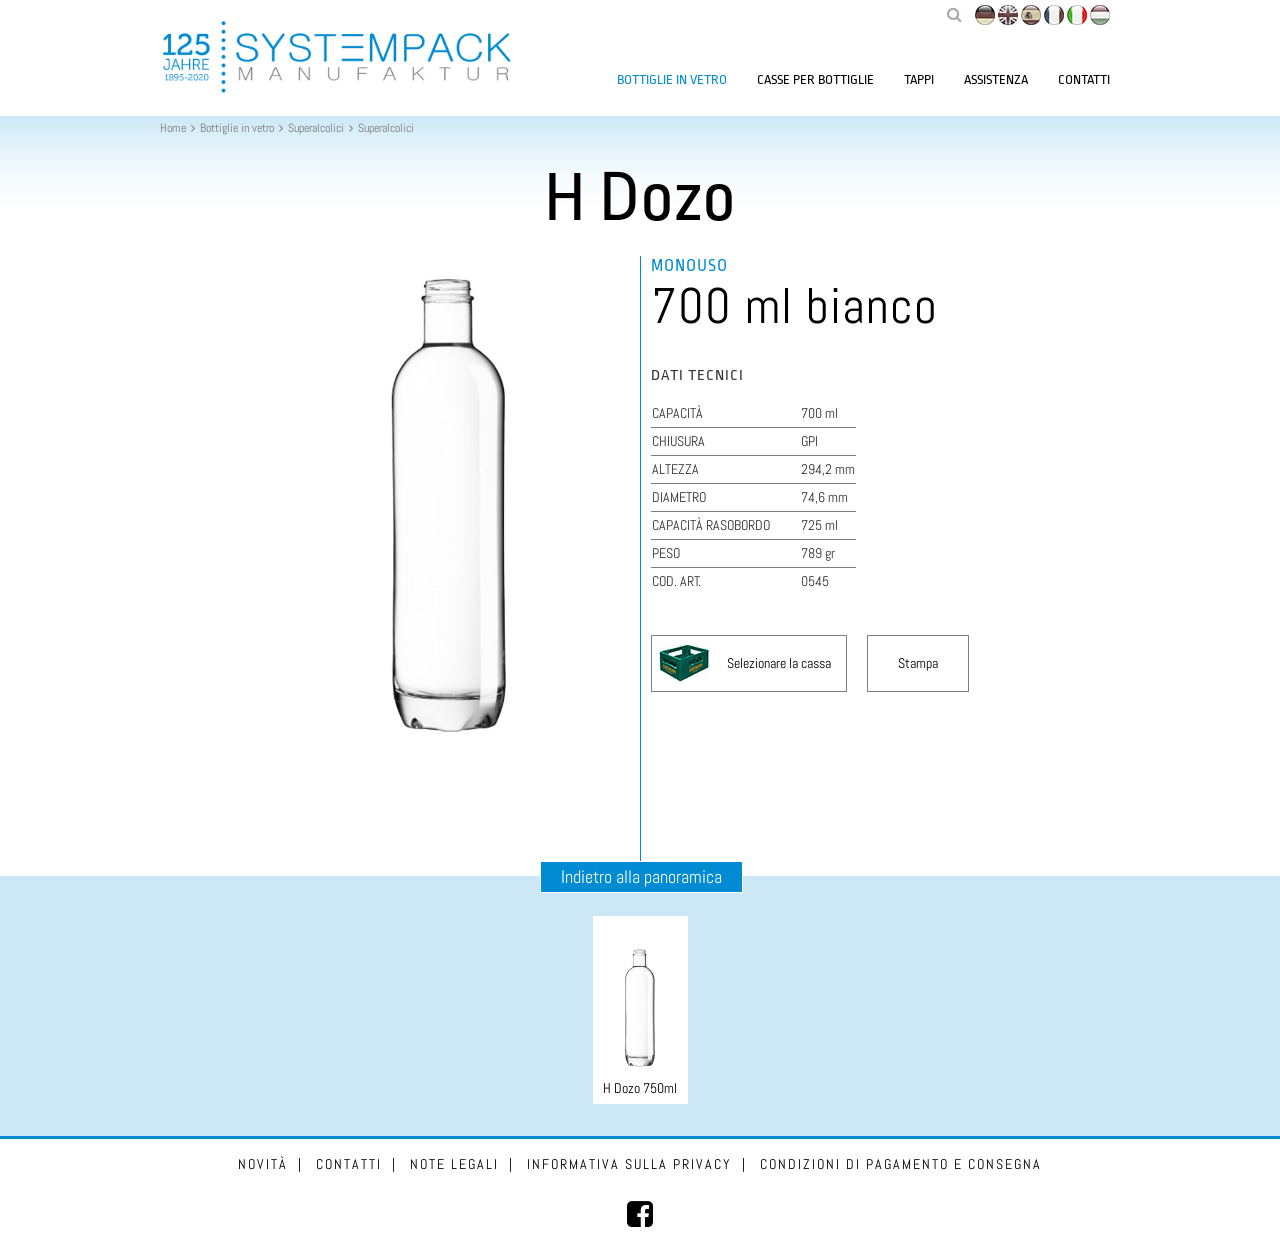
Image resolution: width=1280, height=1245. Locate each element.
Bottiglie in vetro (672, 79)
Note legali (454, 1164)
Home (173, 128)
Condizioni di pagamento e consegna (901, 1164)
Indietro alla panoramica (641, 876)
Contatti (1084, 79)
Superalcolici (316, 128)
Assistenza (996, 79)
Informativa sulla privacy (629, 1164)
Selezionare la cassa (779, 663)
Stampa (918, 663)
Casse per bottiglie (815, 79)
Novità (263, 1164)
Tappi (919, 79)
